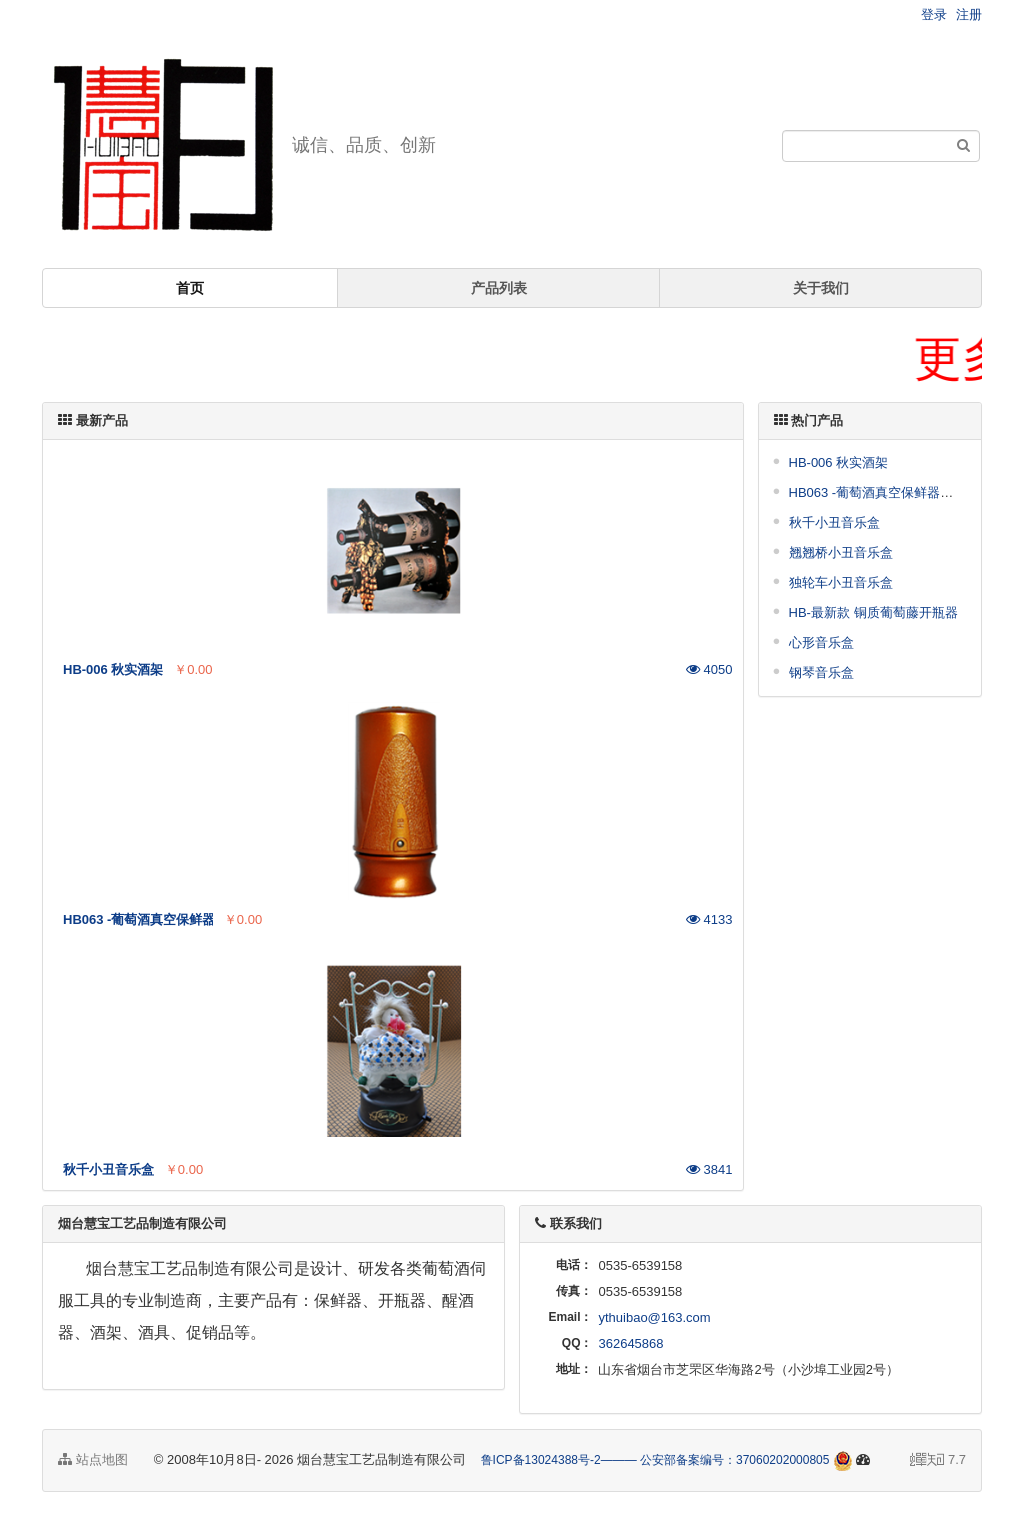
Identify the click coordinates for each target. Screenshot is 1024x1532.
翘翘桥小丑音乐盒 (841, 552)
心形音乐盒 (821, 642)
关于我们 (821, 288)
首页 (190, 288)
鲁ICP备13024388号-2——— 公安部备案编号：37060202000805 (655, 1460)
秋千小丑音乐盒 (834, 522)
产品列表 (499, 288)
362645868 (630, 1343)
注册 (969, 14)
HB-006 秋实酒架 (839, 462)
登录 (934, 14)
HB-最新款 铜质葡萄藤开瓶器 (873, 612)
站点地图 (93, 1459)
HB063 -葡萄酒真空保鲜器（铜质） (891, 492)
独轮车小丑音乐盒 (841, 582)
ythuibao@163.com (654, 1317)
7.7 (938, 1461)
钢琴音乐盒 (821, 672)
